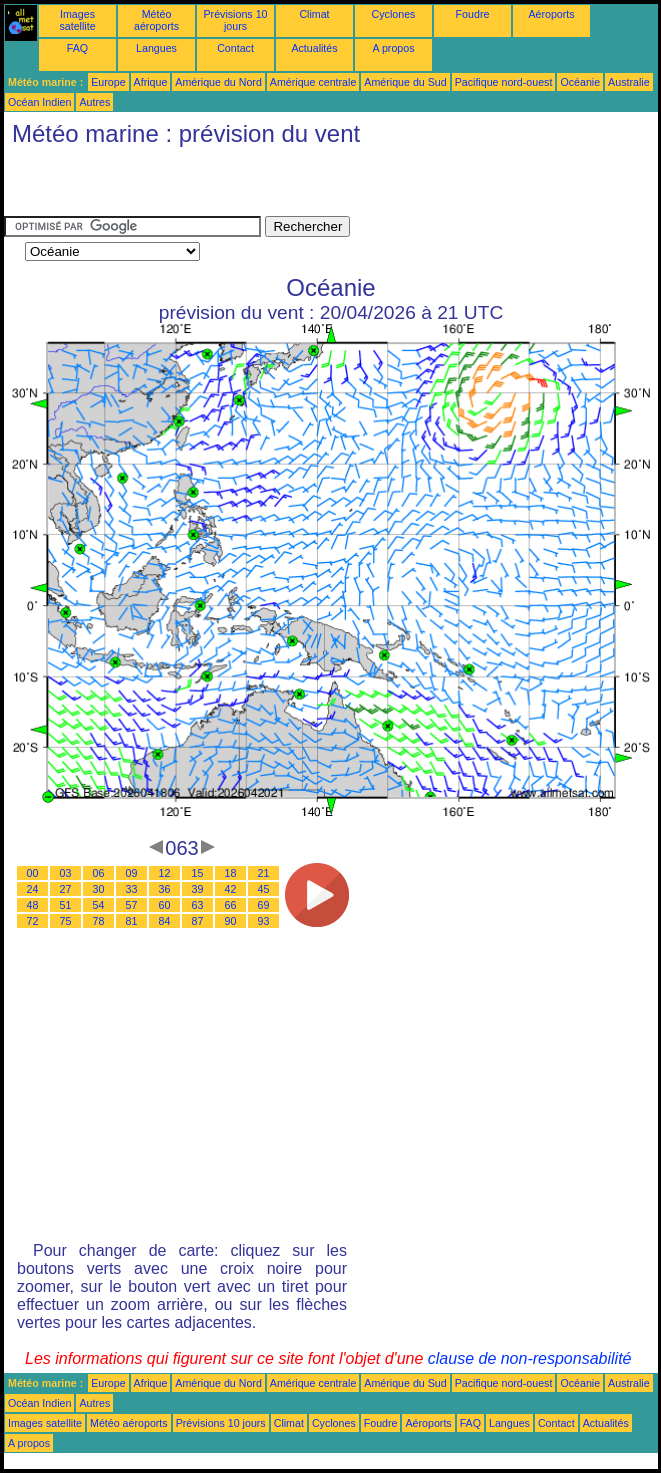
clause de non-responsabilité (530, 1358)
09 (132, 873)
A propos (393, 48)
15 (198, 873)
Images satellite (77, 20)
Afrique (151, 82)
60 (165, 905)
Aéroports (551, 14)
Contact (235, 48)
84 (165, 921)
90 (231, 921)
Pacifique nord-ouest (504, 82)
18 (231, 873)
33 (132, 889)
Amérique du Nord (218, 82)
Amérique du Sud (405, 82)
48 (33, 905)
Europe (108, 82)
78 (99, 921)
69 (264, 905)
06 (99, 873)
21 (264, 873)
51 (66, 905)
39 (198, 889)
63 (198, 905)
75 (66, 921)
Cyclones (394, 14)
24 (33, 889)
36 (165, 889)
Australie (628, 82)
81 (132, 921)
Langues (156, 48)
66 (231, 905)
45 (264, 889)
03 (66, 873)
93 (264, 921)
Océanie (580, 82)
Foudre (473, 14)
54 (99, 905)
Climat (314, 14)
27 (66, 889)
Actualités (314, 48)
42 (231, 889)
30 (99, 889)
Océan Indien (39, 102)
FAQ (77, 48)
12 (165, 873)
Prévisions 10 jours (236, 20)
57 (132, 905)
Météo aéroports (156, 20)
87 (198, 921)
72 (33, 921)
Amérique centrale (313, 82)
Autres (94, 102)
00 (33, 873)
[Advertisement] (238, 186)
